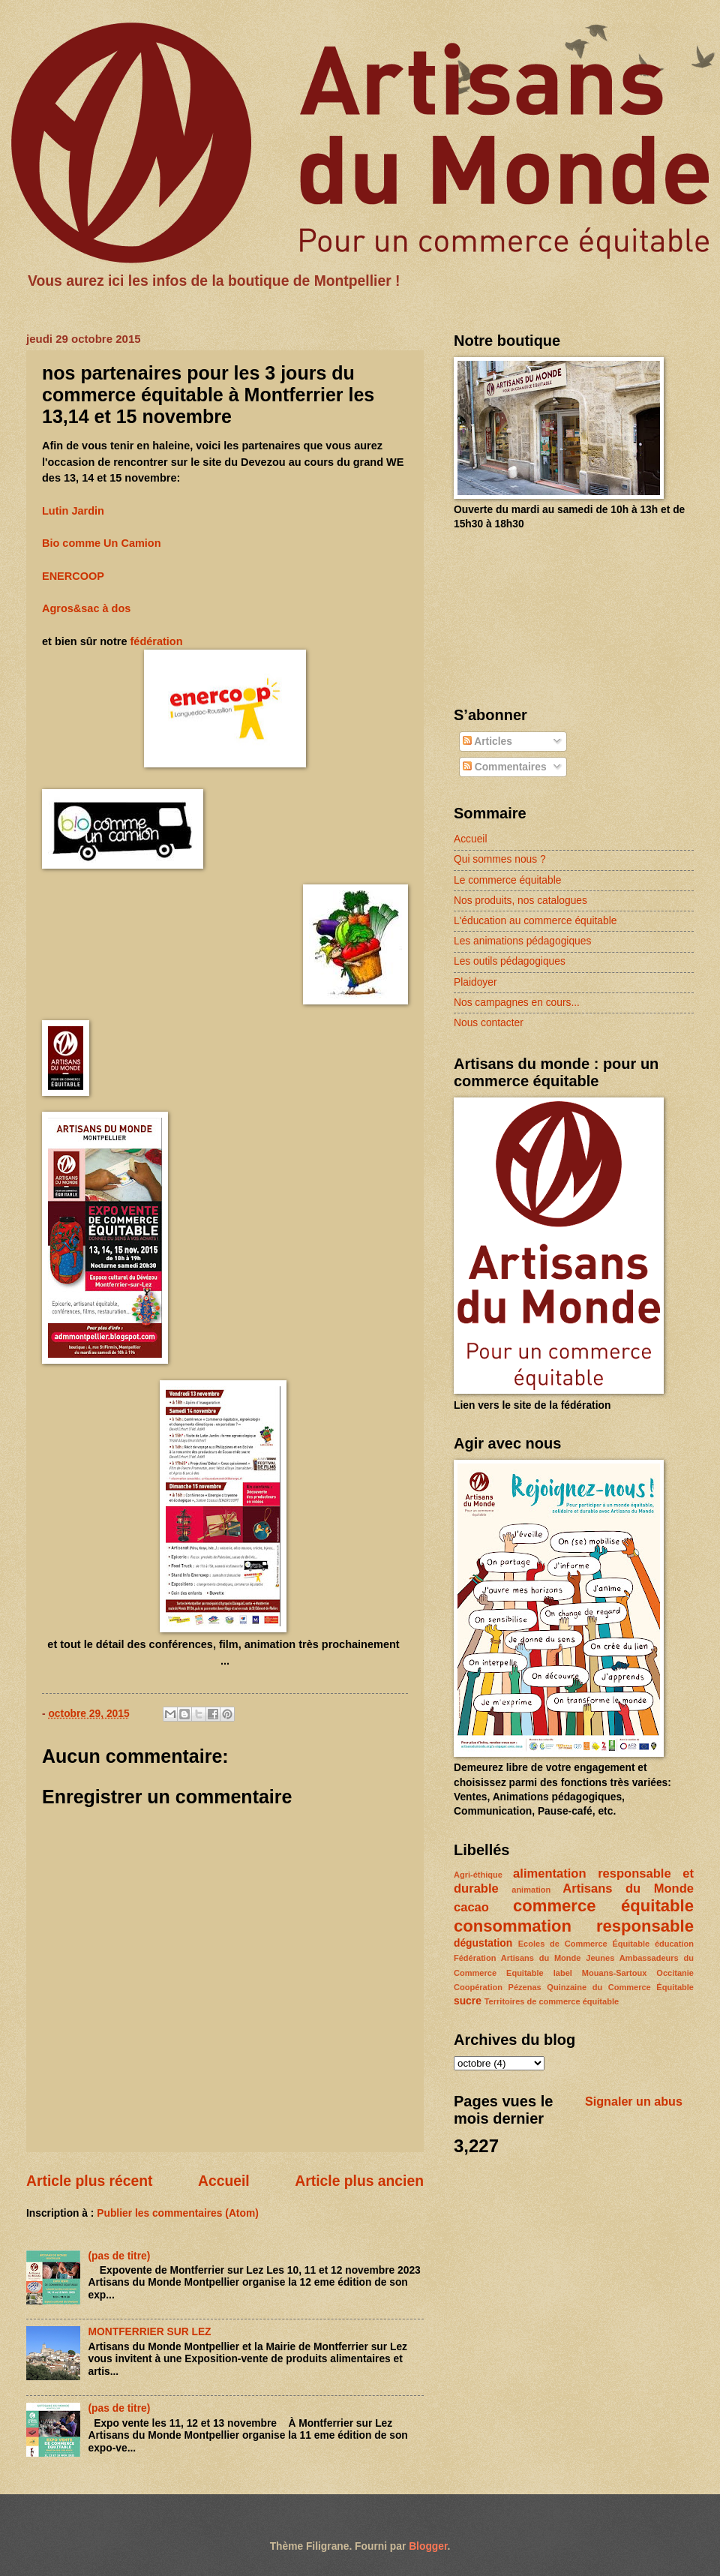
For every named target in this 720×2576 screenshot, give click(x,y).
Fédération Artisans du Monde (517, 1957)
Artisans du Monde (628, 1888)
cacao (471, 1907)
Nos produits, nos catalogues (520, 900)
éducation (674, 1943)
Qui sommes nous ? (500, 859)
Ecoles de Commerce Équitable (584, 1943)
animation (531, 1889)
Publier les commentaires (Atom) (177, 2213)
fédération (156, 641)
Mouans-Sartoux (614, 1972)
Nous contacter (489, 1022)
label (563, 1972)
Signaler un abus (633, 2101)
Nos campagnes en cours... (517, 1002)
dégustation (483, 1943)
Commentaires (505, 767)
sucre (468, 2001)
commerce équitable (603, 1905)
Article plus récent (89, 2181)
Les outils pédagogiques (510, 961)
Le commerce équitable (507, 880)
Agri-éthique (478, 1874)
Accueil (224, 2181)
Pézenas (525, 1987)
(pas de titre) (119, 2256)
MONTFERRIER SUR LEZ (150, 2331)
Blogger (428, 2546)
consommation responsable (574, 1926)
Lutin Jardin (73, 511)
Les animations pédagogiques (522, 941)
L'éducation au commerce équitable (535, 920)
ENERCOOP (73, 576)
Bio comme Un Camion (101, 543)
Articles (487, 741)
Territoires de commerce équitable (551, 2001)
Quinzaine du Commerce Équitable (620, 1987)
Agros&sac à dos (86, 608)
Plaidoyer (475, 982)
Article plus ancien (359, 2181)
